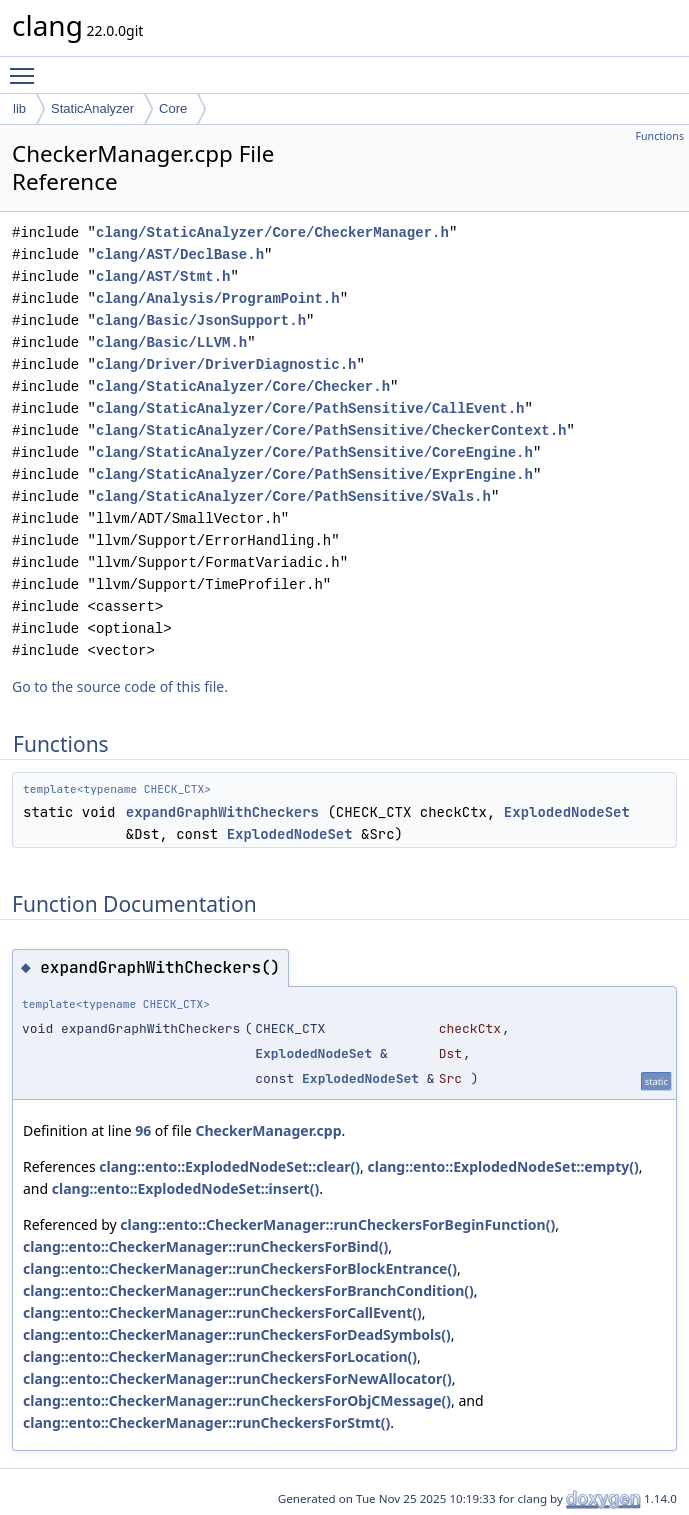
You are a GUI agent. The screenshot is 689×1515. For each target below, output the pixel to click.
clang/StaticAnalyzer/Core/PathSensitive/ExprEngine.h (314, 474)
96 (143, 1130)
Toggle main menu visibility (27, 67)
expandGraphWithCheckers (222, 812)
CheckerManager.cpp (268, 1130)
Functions (659, 136)
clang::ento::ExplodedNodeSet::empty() (502, 1166)
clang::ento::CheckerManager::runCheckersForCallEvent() (222, 1312)
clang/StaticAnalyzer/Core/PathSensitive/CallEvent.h (310, 408)
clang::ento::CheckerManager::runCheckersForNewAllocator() (237, 1378)
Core (173, 108)
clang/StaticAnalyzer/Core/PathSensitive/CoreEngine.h (314, 452)
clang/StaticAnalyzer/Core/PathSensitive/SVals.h (293, 496)
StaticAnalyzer (92, 108)
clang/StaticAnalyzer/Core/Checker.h (243, 386)
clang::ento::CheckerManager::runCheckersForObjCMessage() (237, 1400)
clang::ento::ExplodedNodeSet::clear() (229, 1166)
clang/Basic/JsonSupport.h (201, 320)
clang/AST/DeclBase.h (180, 254)
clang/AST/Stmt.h (163, 276)
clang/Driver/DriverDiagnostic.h (226, 364)
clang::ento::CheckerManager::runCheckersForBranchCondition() (248, 1290)
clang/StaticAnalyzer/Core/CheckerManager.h (272, 232)
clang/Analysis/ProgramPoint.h (218, 298)
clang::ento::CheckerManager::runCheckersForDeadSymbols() (237, 1334)
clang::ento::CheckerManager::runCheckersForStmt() (206, 1422)
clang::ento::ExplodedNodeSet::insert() (185, 1188)
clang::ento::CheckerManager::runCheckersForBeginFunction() (337, 1224)
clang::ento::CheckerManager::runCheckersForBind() (205, 1246)
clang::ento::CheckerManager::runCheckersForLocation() (220, 1356)
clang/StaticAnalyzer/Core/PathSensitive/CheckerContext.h (331, 430)
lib (19, 108)
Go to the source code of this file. (120, 686)
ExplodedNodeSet (567, 812)
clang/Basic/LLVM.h (171, 342)
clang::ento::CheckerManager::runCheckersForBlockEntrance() (240, 1268)
